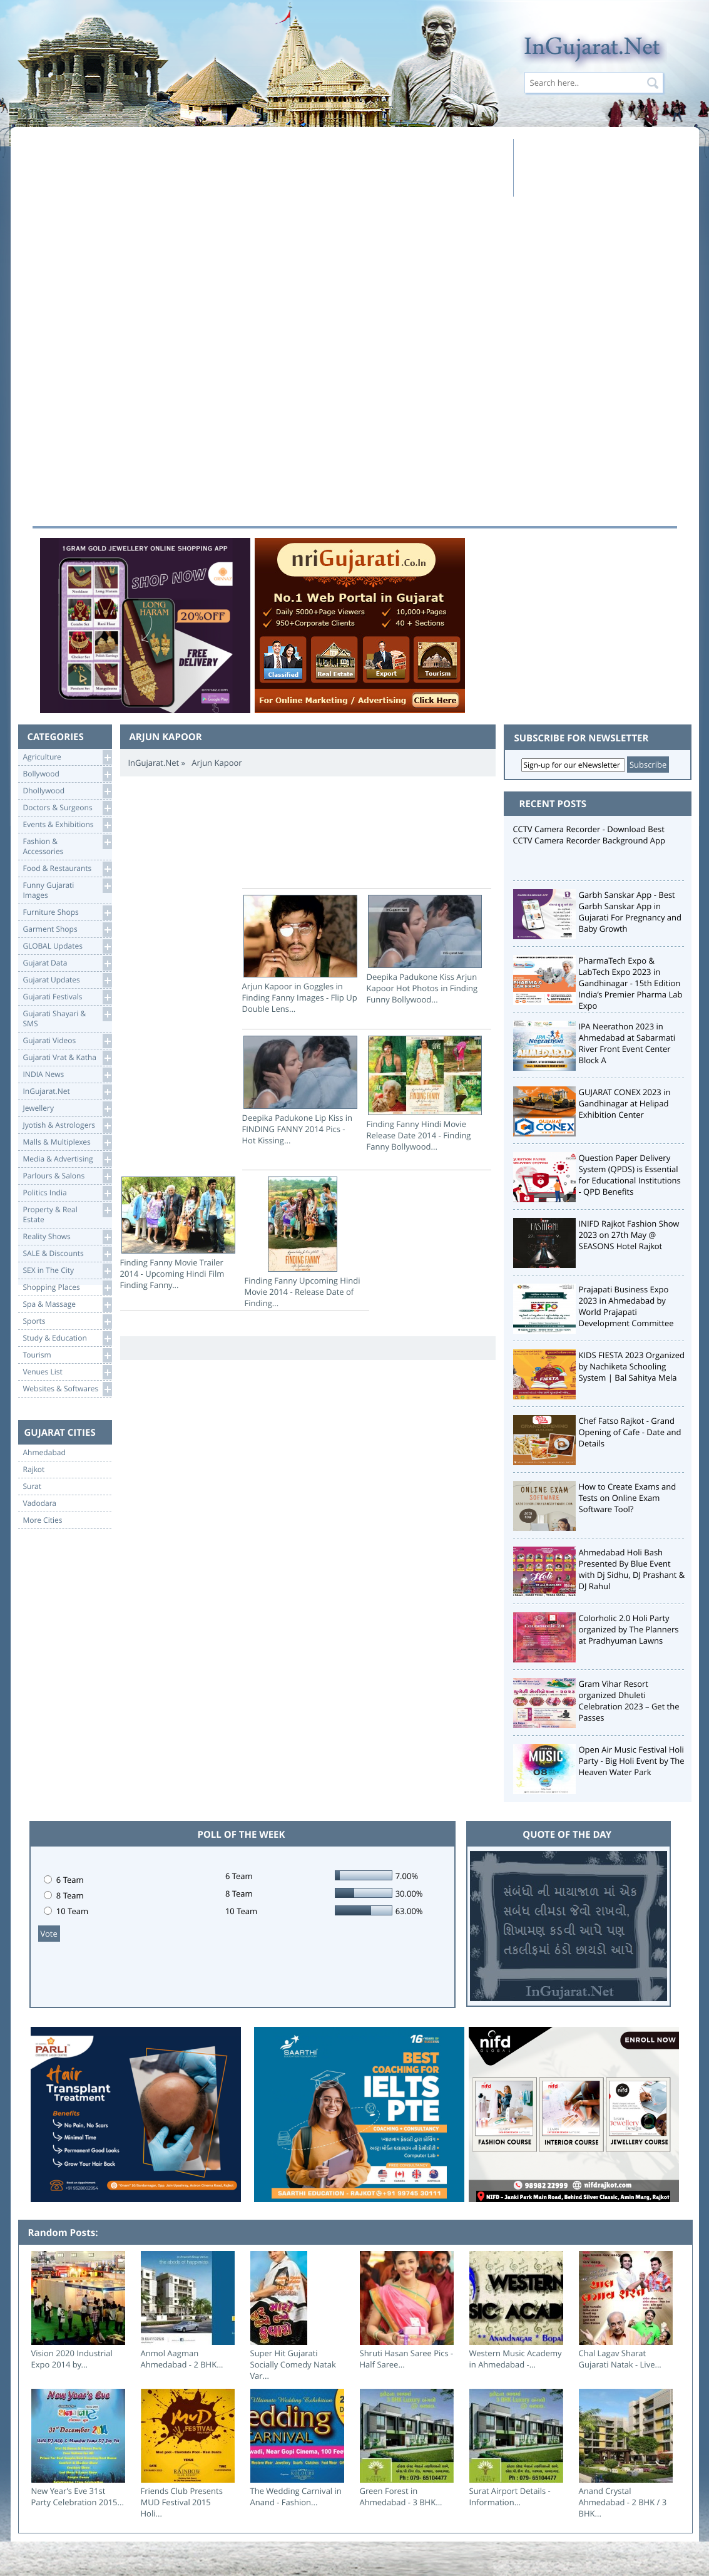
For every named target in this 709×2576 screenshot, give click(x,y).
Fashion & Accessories (67, 846)
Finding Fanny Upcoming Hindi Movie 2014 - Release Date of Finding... (303, 1243)
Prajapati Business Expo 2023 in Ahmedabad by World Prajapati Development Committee (626, 1306)
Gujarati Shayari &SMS (67, 1018)
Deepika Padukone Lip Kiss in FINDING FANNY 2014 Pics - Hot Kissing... (300, 1091)
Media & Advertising (67, 1159)
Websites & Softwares (67, 1389)
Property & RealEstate (67, 1214)
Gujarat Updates (67, 980)
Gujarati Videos (67, 1041)
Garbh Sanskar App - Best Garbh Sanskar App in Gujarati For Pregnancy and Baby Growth (630, 911)
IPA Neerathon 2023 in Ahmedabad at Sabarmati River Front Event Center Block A (627, 1043)
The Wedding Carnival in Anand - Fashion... (296, 2496)
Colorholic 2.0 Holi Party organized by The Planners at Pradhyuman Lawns (629, 1629)
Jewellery (67, 1108)
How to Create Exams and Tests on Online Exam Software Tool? (627, 1498)
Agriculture (67, 757)
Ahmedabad (44, 1453)
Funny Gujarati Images (67, 889)
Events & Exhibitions (67, 825)
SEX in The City (67, 1271)
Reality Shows (67, 1237)
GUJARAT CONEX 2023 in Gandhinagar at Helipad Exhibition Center (625, 1103)
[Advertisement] (269, 167)
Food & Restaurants (67, 869)
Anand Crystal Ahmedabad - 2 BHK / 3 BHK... (623, 2502)
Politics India (67, 1193)
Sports (67, 1321)
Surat (32, 1486)
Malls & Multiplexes (67, 1142)
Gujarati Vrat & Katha (67, 1058)
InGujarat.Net (67, 1091)
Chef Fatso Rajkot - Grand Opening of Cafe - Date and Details (630, 1432)
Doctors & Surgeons (67, 808)
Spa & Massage (67, 1304)
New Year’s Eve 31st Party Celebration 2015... (77, 2496)
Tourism (67, 1355)
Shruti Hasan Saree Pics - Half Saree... (407, 2358)
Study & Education (67, 1338)
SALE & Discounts (67, 1254)
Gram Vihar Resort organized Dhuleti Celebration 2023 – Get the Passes (629, 1700)
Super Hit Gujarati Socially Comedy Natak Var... (293, 2364)
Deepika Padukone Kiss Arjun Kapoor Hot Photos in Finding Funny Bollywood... (425, 950)
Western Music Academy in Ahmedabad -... (515, 2358)
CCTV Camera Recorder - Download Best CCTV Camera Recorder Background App (589, 834)
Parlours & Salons (67, 1176)
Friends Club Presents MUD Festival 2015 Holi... (182, 2502)
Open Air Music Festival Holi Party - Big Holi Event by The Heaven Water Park (632, 1761)
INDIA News (67, 1075)
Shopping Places (67, 1287)
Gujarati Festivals (67, 997)
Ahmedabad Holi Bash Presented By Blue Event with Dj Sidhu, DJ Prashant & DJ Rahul (632, 1569)
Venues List (67, 1372)
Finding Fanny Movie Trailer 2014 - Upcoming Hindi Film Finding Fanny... (178, 1234)
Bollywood (67, 774)
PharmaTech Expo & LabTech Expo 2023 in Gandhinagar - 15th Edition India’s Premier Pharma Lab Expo (631, 983)
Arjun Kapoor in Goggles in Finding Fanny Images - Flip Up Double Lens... (300, 954)
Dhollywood (67, 791)
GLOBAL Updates (67, 946)
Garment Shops (67, 929)
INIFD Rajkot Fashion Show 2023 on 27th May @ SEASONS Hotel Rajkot (629, 1235)
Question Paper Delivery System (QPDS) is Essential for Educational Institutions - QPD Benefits (630, 1174)
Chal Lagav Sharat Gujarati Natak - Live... (620, 2358)
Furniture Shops (67, 912)
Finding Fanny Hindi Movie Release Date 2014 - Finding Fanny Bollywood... (425, 1094)
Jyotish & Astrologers (67, 1125)
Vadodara (40, 1503)
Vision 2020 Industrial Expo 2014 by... (72, 2358)
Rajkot (34, 1470)
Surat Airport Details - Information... (510, 2496)
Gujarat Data (67, 963)
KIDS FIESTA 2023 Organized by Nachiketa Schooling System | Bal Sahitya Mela (632, 1366)
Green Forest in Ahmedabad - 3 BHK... (401, 2496)
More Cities (43, 1520)
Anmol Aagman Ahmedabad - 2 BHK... (182, 2358)
